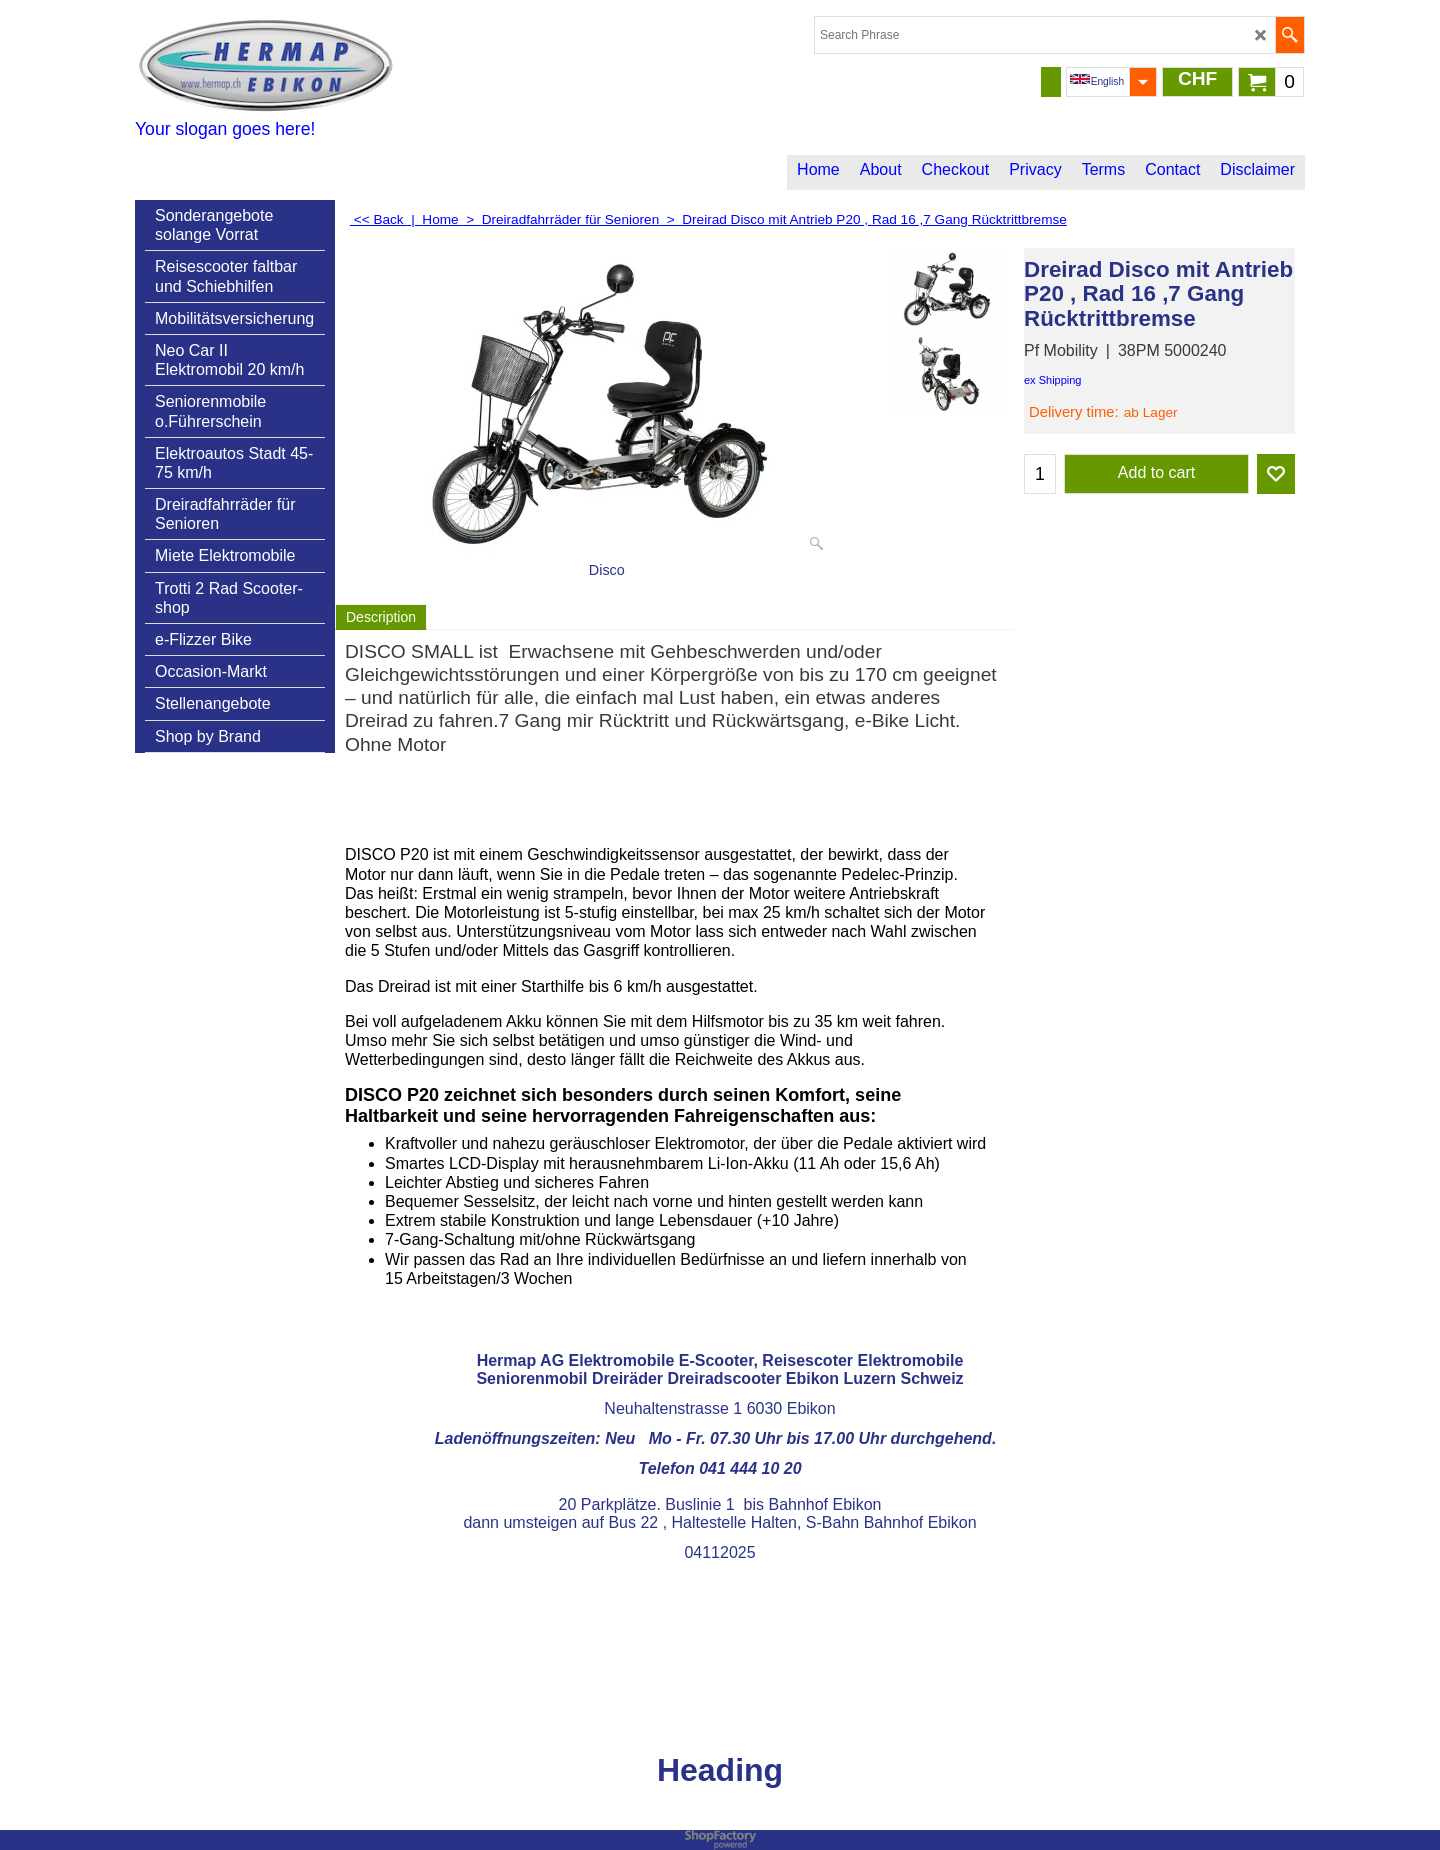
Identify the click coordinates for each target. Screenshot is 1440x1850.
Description (381, 617)
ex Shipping (1053, 380)
